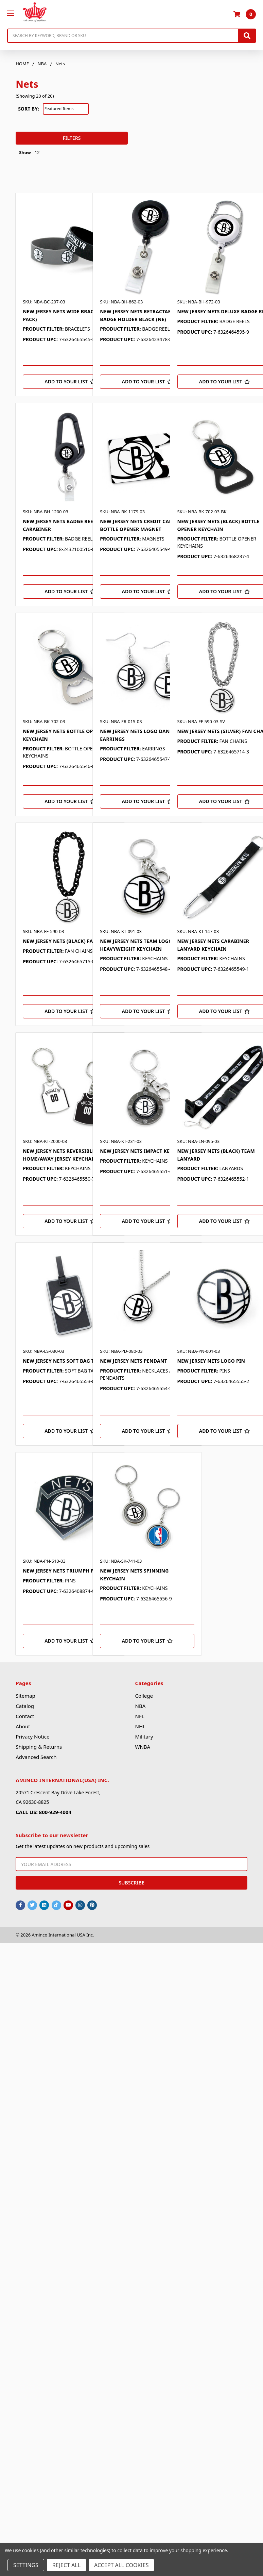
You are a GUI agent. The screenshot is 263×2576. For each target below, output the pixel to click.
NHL (140, 1726)
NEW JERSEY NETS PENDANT (133, 1361)
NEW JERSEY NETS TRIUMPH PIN (61, 1570)
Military (144, 1736)
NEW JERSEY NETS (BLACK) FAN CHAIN (68, 941)
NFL (139, 1716)
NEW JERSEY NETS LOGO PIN (211, 1361)
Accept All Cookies (121, 2565)
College (144, 1695)
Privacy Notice (32, 1736)
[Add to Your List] (70, 382)
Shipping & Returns (39, 1746)
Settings (25, 2565)
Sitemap (25, 1695)
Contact (25, 1716)
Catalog (25, 1705)
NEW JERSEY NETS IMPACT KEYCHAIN (144, 1151)
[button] (16, 113)
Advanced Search (36, 1757)
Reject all (66, 2565)
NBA (140, 1705)
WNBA (143, 1746)
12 (37, 152)
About (23, 1726)
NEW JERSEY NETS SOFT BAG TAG (62, 1361)
